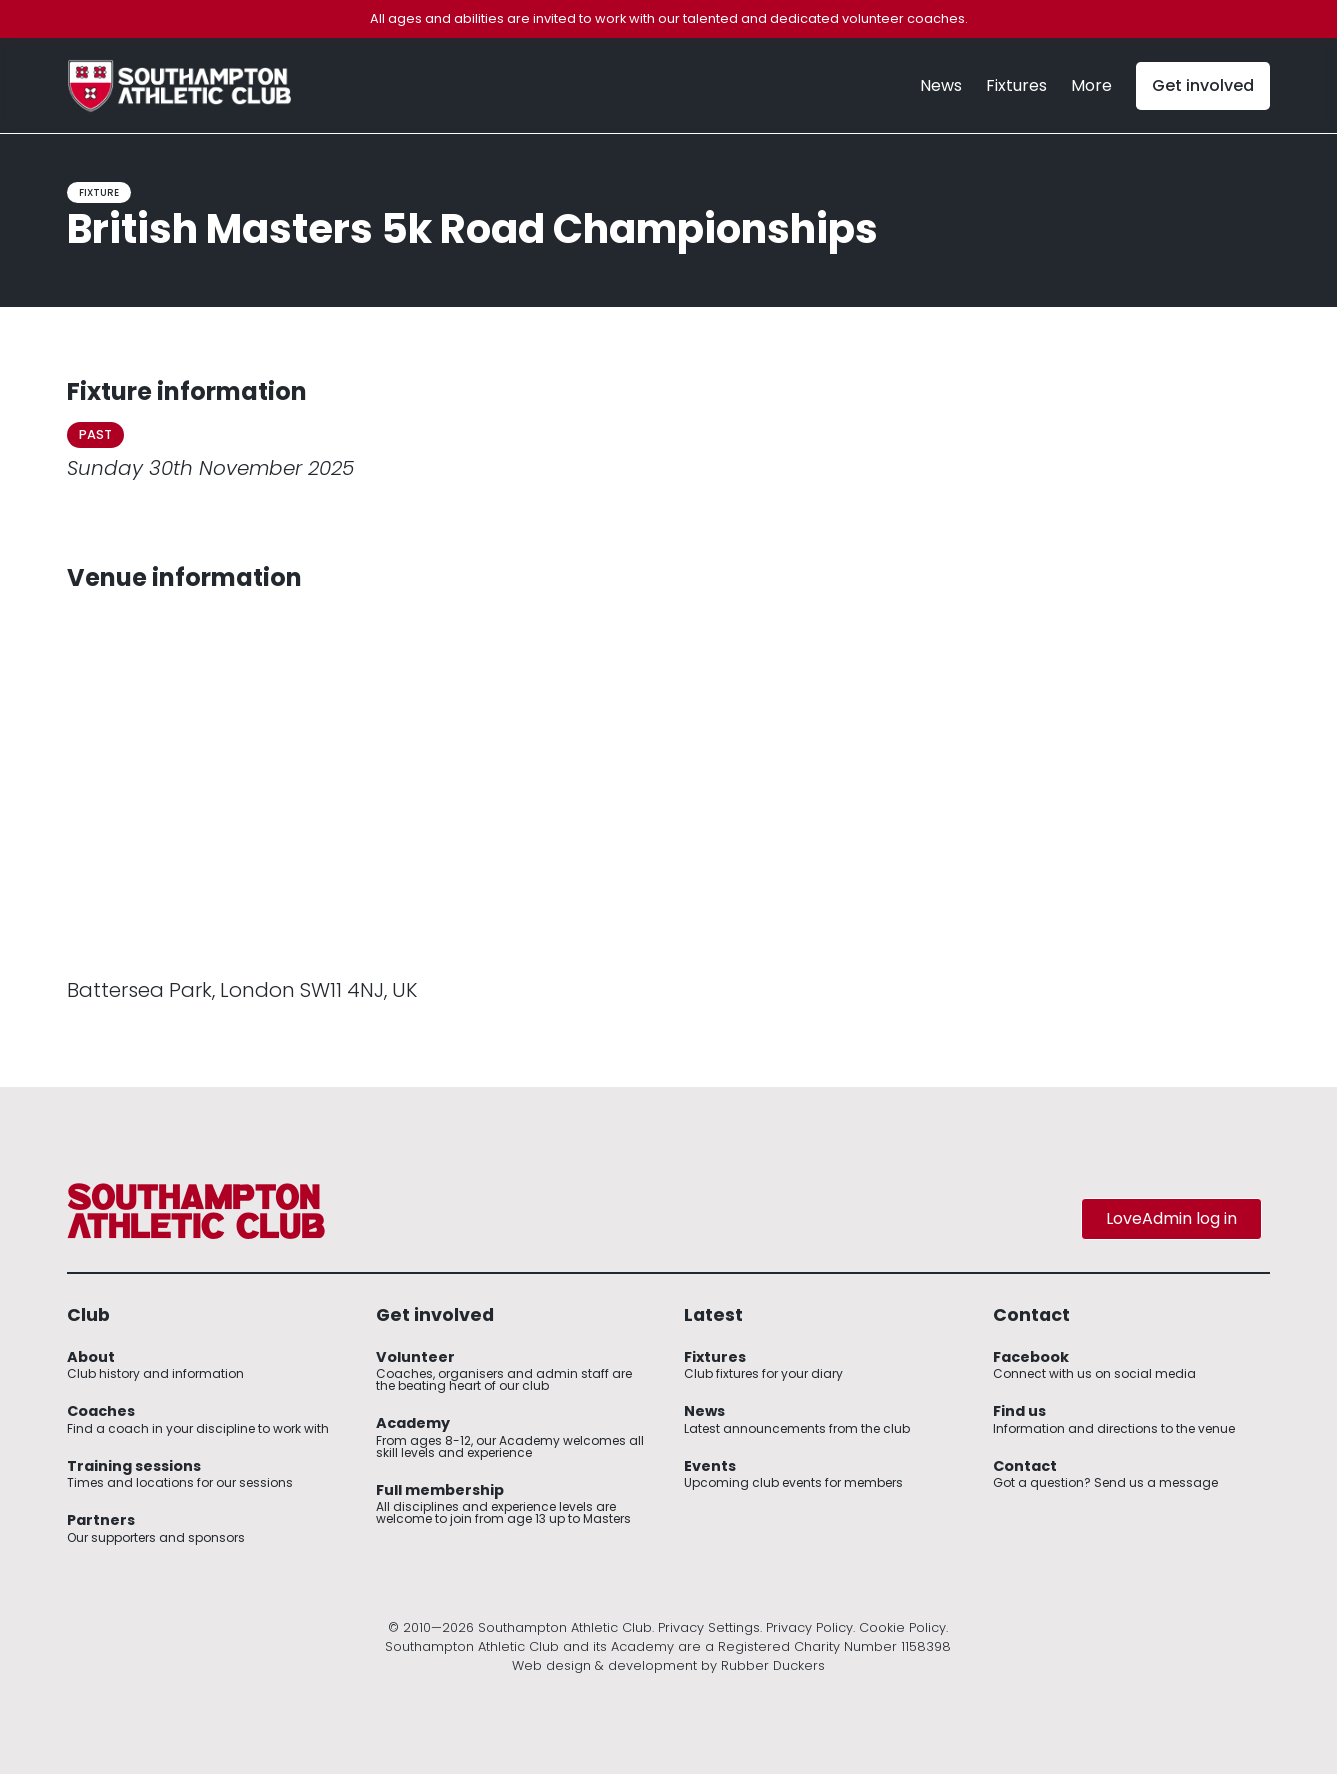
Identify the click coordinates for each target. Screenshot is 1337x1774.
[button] (1091, 86)
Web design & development (604, 1665)
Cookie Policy (902, 1627)
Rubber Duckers (773, 1665)
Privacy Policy (809, 1627)
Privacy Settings (709, 1627)
